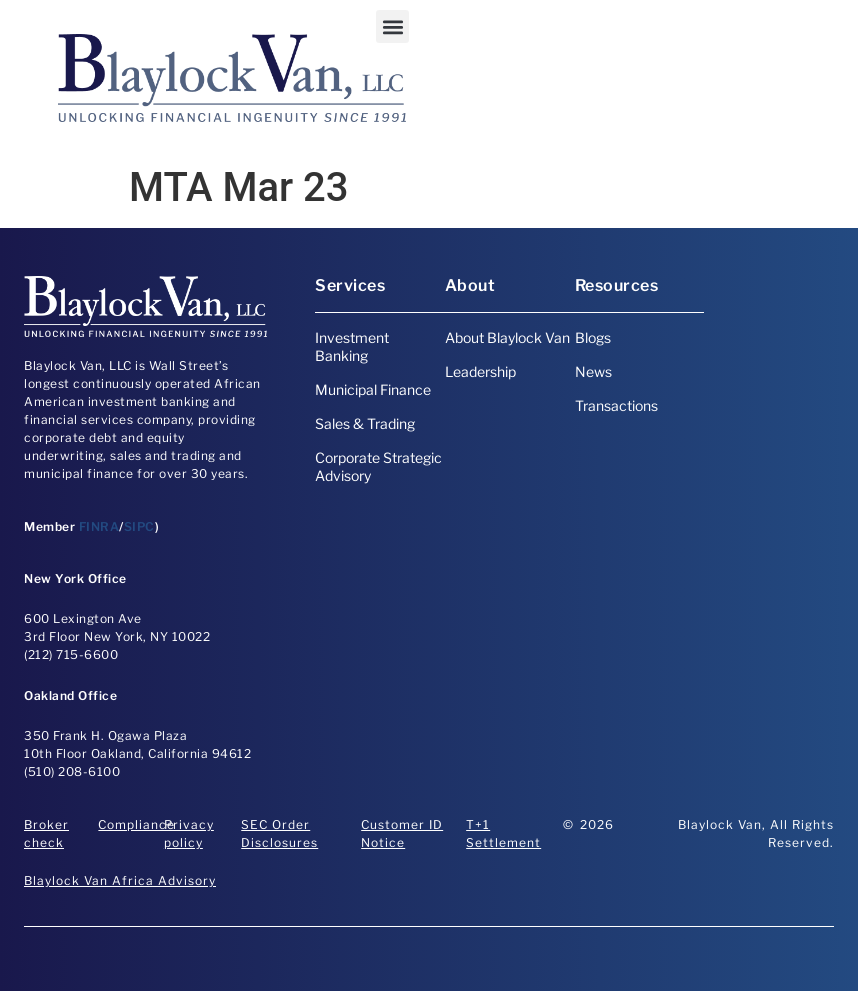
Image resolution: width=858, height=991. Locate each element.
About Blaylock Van (507, 337)
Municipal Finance (373, 389)
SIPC (139, 526)
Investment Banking (352, 346)
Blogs (593, 337)
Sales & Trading (365, 423)
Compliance (136, 824)
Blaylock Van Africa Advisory (120, 880)
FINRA (99, 526)
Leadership (480, 371)
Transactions (616, 405)
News (593, 371)
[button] (392, 26)
